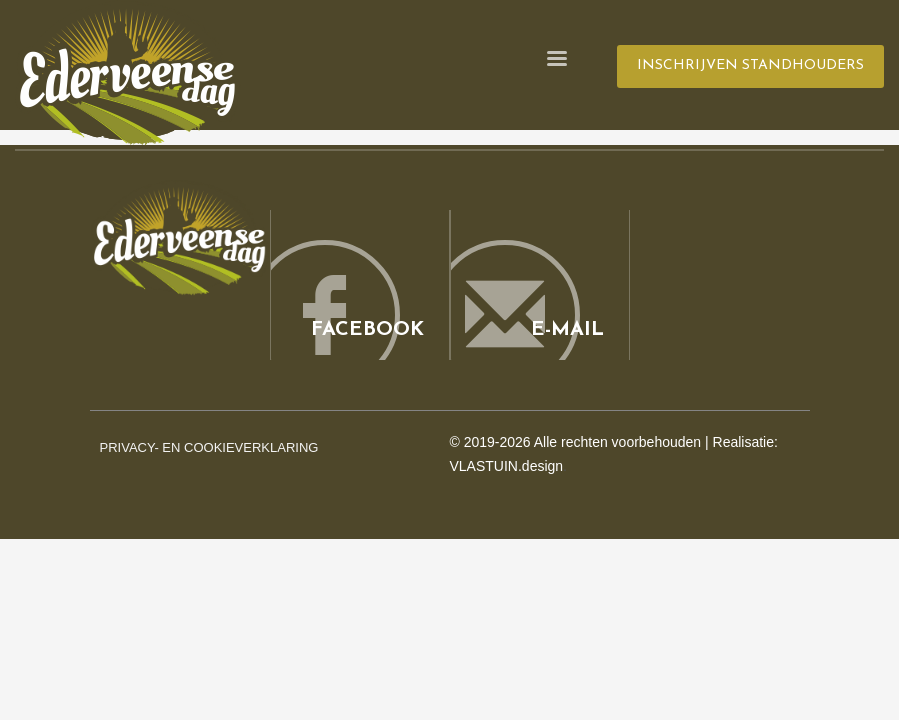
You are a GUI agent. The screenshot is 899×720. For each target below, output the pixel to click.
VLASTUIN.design (507, 466)
